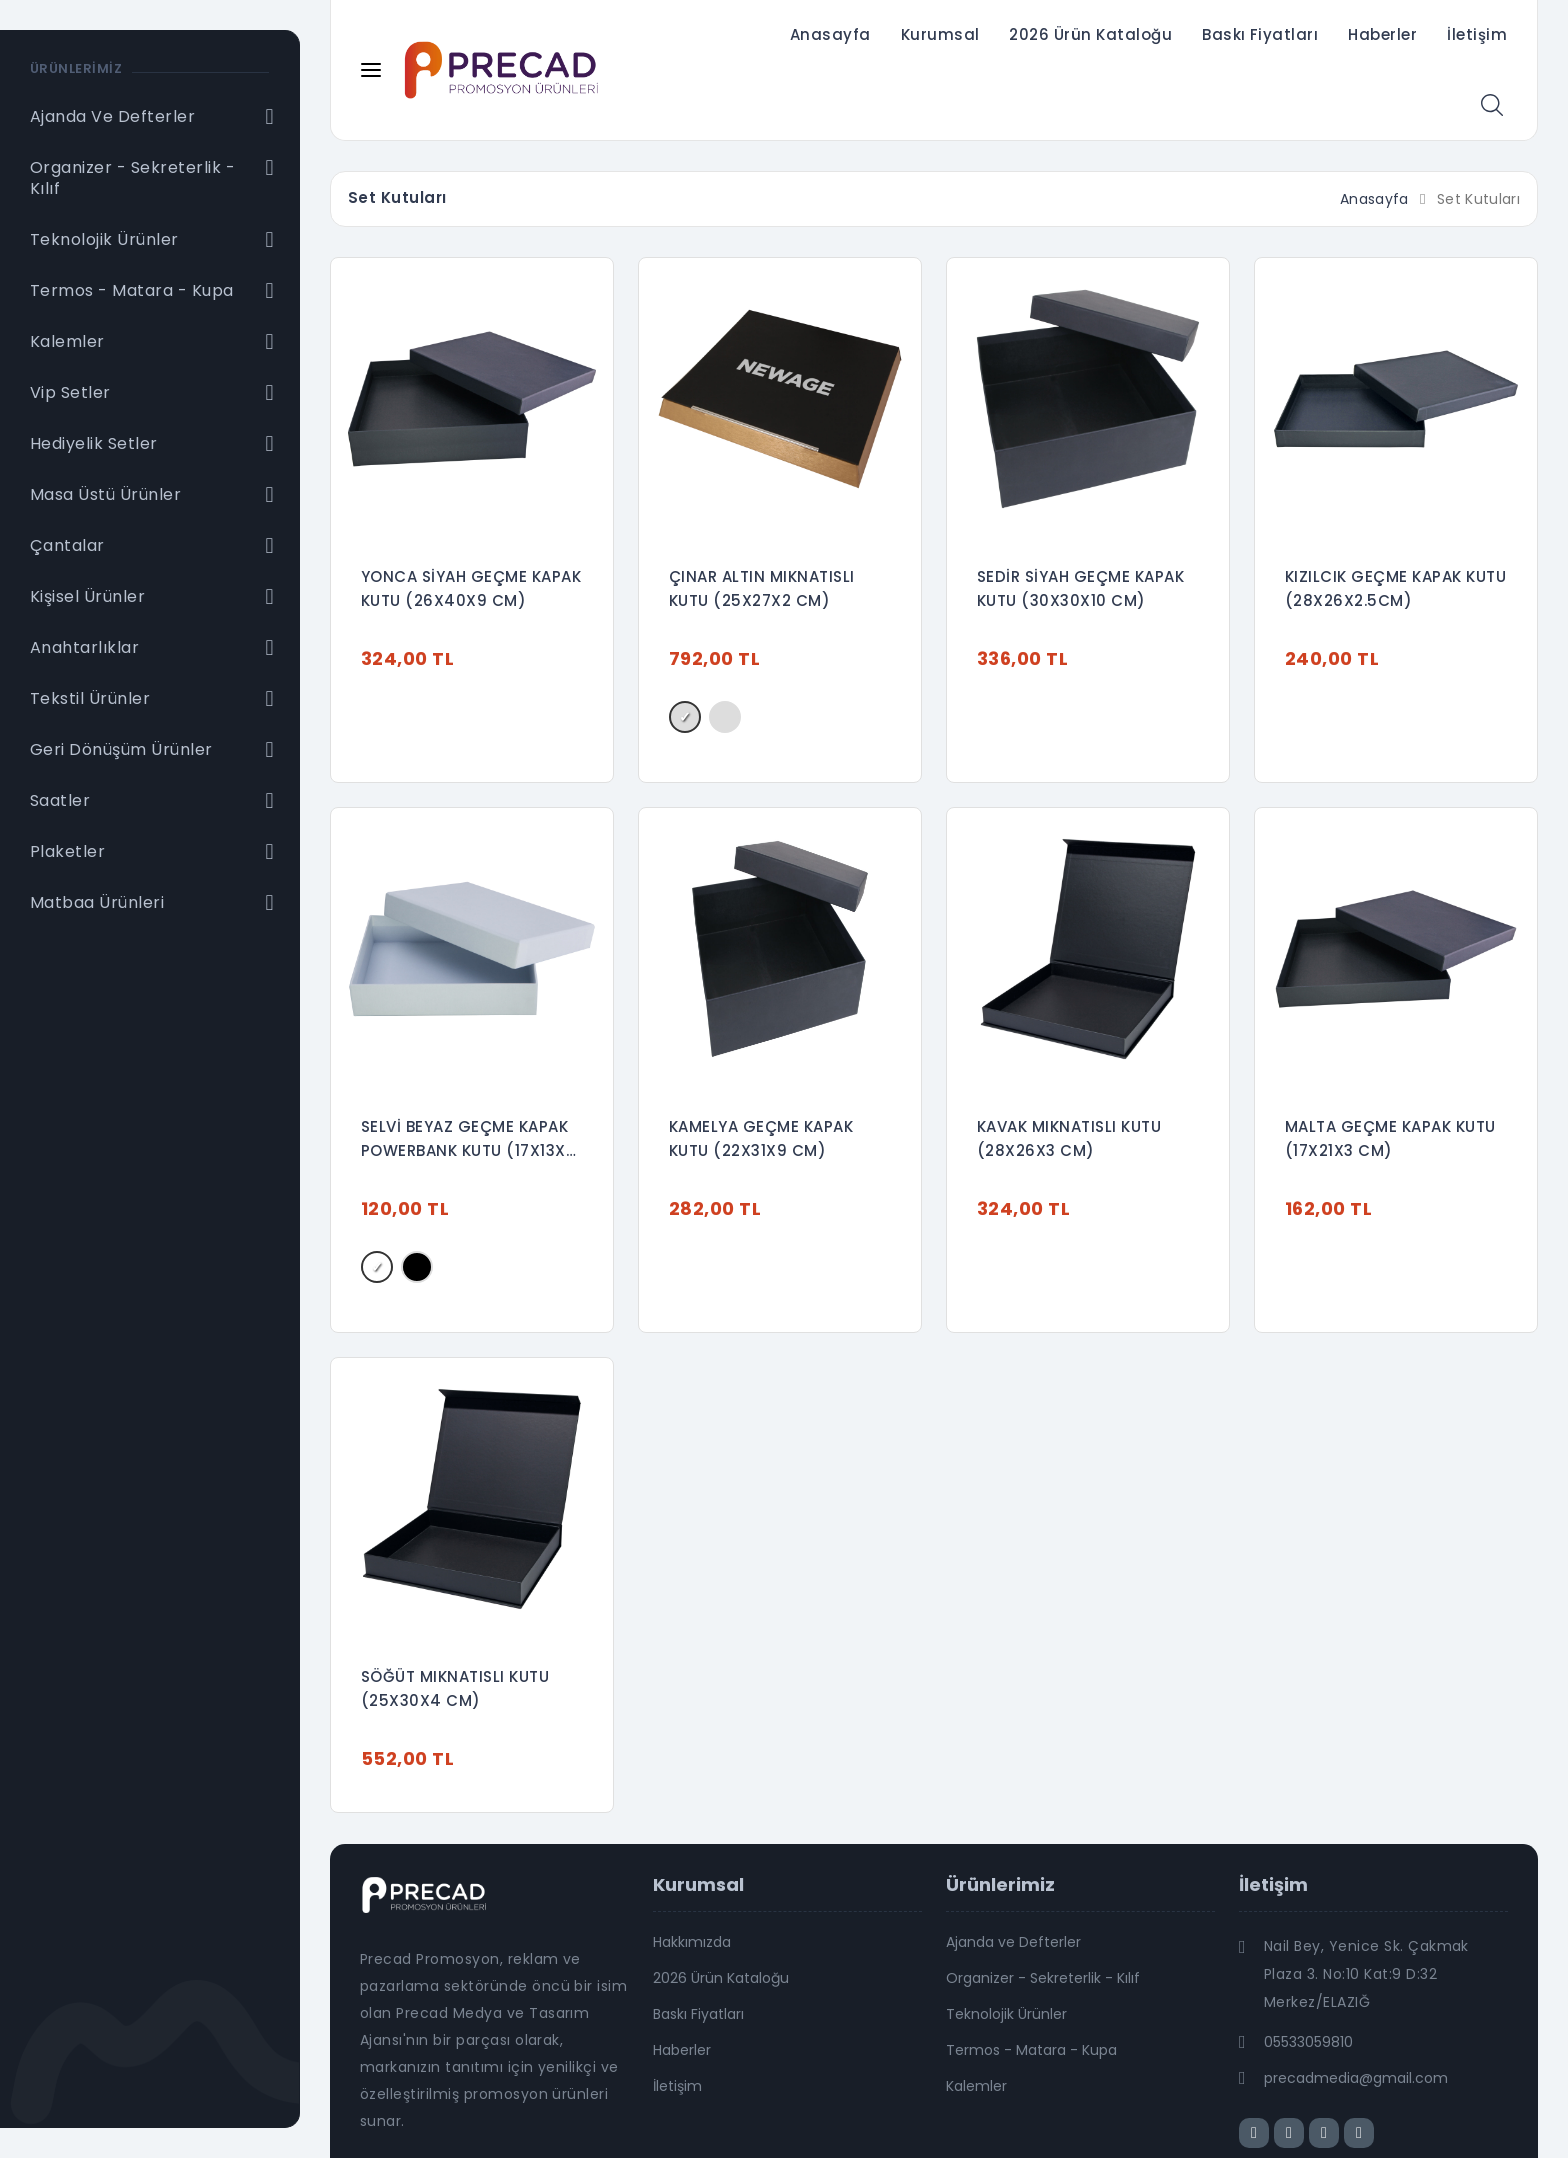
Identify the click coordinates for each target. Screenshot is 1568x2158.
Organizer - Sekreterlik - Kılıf (1043, 1978)
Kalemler (976, 2086)
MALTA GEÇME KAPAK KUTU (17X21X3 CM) (1390, 1138)
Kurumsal (940, 34)
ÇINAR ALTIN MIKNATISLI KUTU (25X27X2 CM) (762, 588)
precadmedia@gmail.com (1356, 2078)
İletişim (1477, 34)
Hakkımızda (692, 1942)
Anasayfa (830, 34)
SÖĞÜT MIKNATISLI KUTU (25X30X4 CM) (455, 1688)
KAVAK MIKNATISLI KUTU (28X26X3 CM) (1069, 1138)
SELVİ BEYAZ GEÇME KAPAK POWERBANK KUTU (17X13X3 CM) (468, 1139)
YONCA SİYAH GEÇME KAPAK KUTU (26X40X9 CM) (471, 588)
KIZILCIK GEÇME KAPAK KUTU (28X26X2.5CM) (1395, 588)
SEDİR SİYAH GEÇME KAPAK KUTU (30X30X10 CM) (1080, 588)
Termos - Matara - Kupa (1031, 2050)
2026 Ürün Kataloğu (1090, 34)
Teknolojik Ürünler (1006, 2014)
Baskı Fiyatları (1260, 34)
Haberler (1382, 34)
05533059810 (1308, 2042)
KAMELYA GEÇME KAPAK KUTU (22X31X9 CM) (761, 1138)
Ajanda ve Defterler (1013, 1942)
